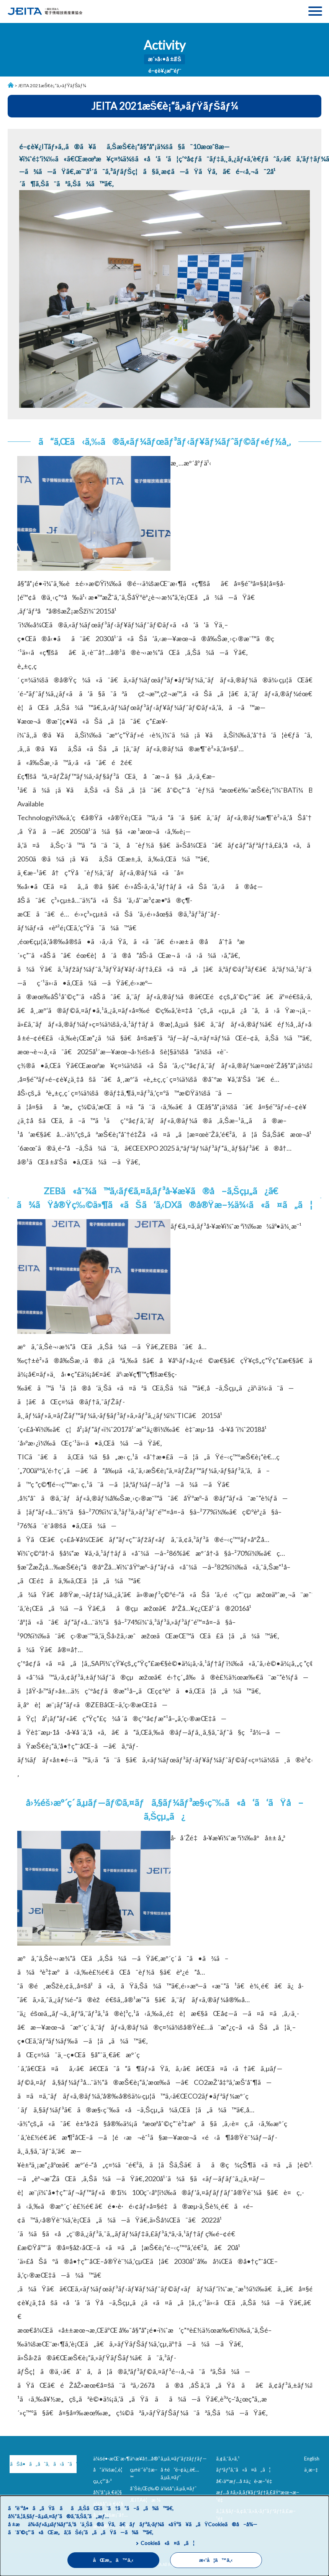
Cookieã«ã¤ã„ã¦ (168, 2543)
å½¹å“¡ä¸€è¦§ (107, 2492)
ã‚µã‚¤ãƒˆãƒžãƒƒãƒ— (183, 2459)
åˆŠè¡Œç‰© (144, 2488)
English (311, 2459)
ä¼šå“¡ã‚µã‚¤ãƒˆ (178, 2488)
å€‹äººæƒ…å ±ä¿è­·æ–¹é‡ (245, 2481)
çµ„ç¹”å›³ (102, 2481)
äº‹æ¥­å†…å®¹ (145, 2459)
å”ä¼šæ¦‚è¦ (109, 2470)
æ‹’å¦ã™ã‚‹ (215, 2560)
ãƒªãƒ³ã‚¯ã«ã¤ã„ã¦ (243, 2470)
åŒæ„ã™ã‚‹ (113, 2560)
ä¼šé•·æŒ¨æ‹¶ (111, 2459)
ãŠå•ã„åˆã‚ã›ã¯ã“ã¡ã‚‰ (42, 2464)
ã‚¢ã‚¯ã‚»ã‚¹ (227, 2459)
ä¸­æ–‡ (311, 2470)
